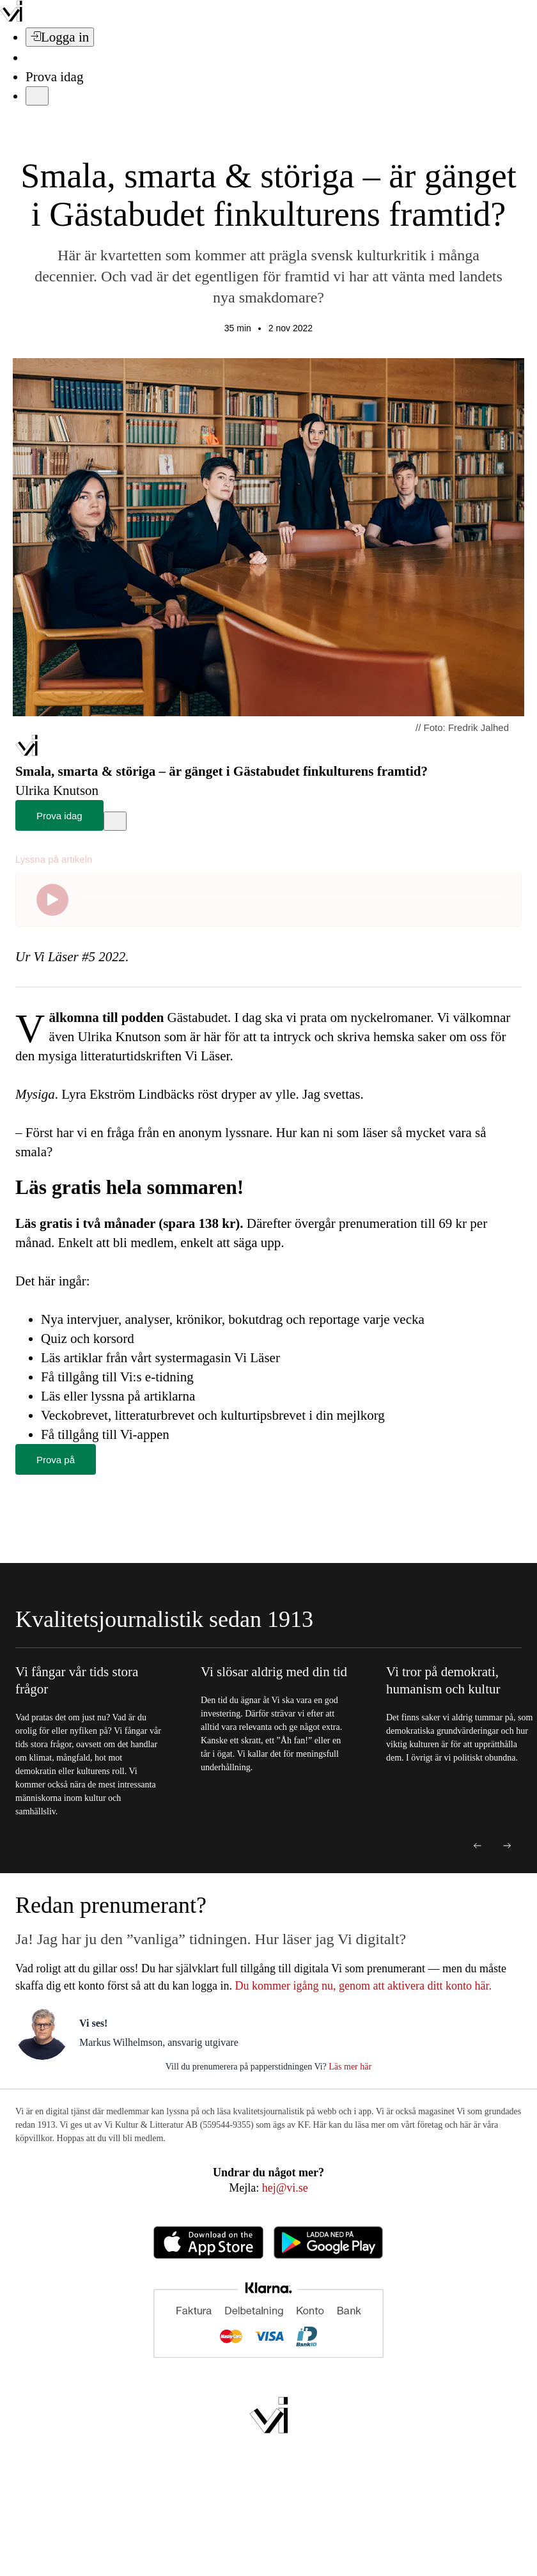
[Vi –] (11, 18)
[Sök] (33, 57)
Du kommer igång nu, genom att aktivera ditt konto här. (363, 1985)
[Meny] (37, 96)
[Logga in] (60, 37)
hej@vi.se (285, 2187)
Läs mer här (349, 2066)
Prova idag (54, 76)
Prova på (55, 1459)
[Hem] (26, 752)
